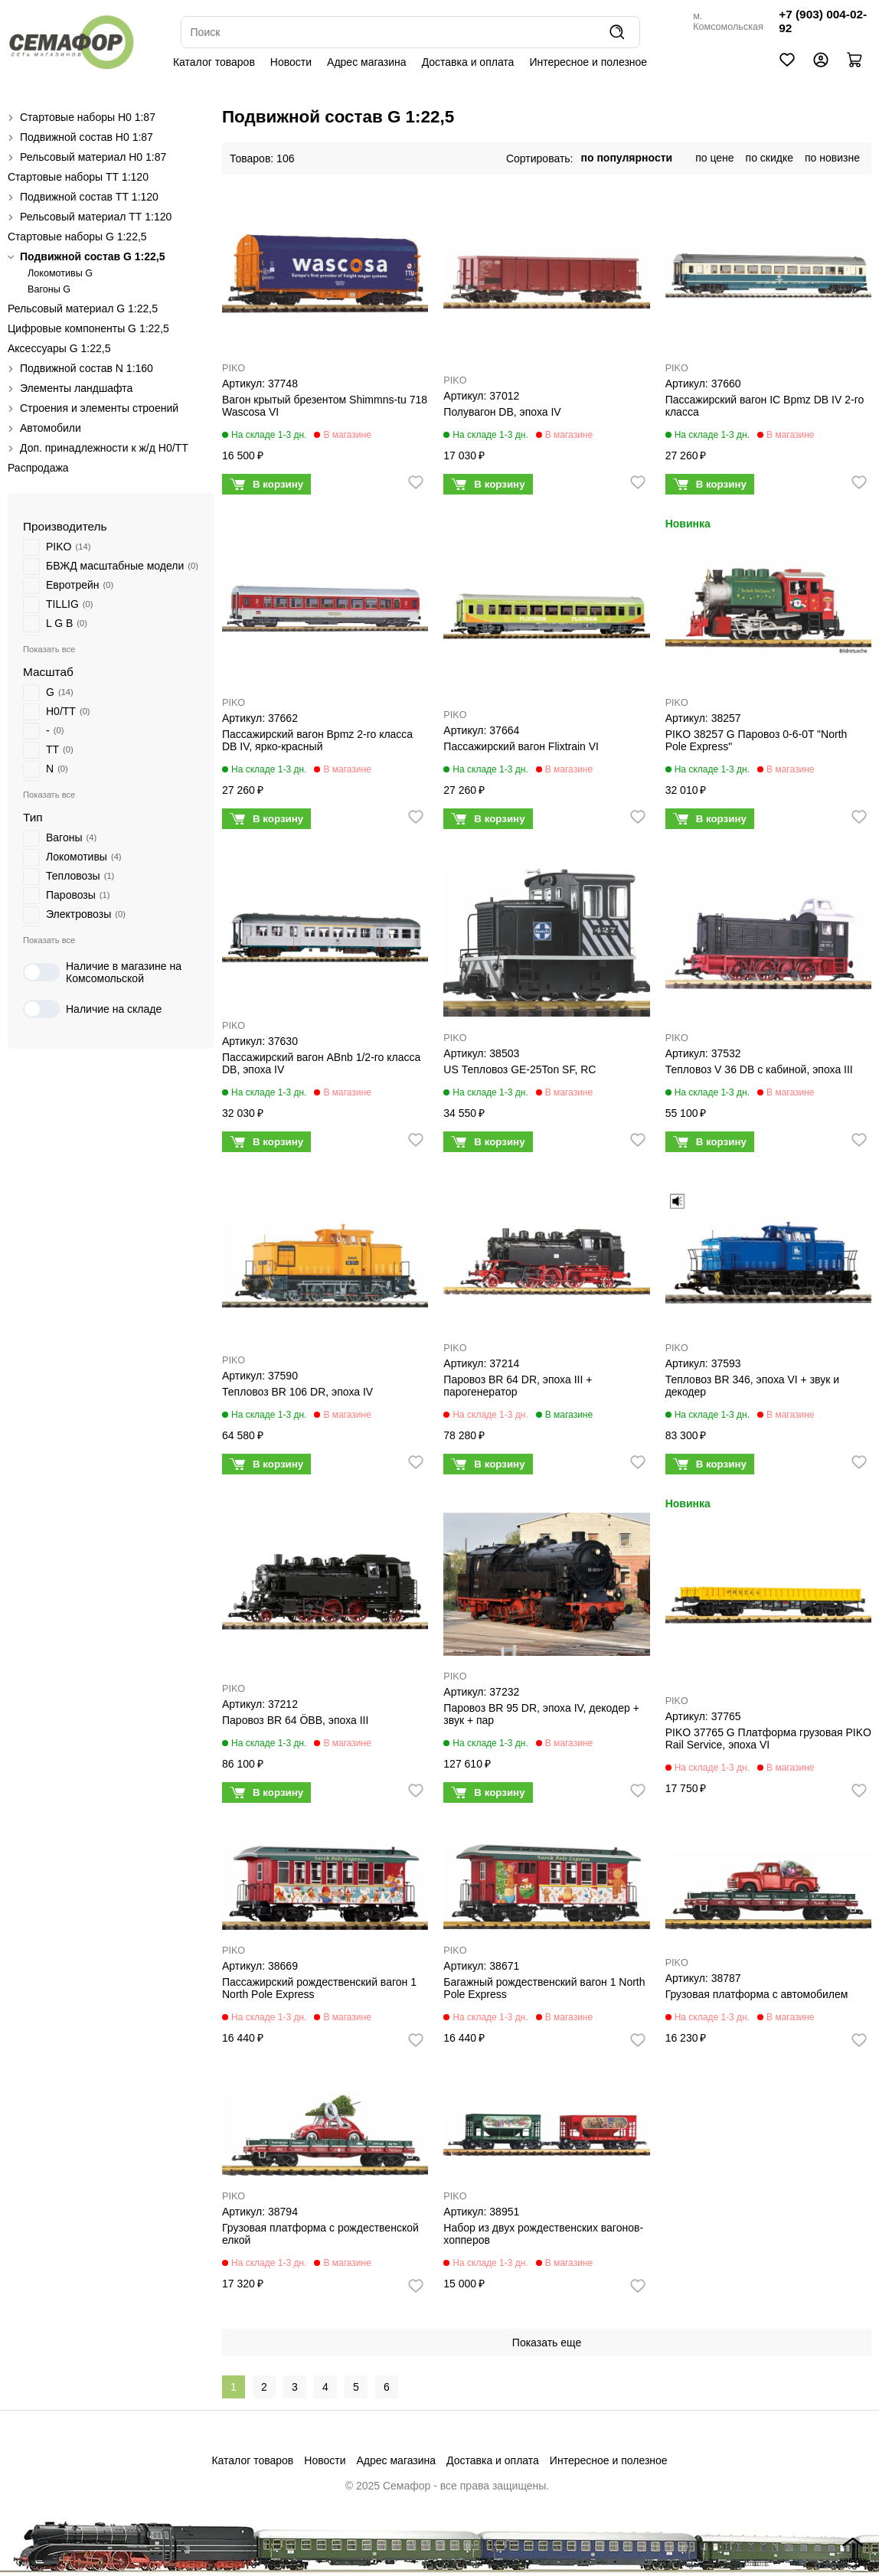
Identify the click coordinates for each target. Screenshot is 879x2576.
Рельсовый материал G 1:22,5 (83, 308)
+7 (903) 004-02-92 (823, 21)
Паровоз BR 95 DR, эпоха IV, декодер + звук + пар (541, 1714)
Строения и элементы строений (99, 408)
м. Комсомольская (728, 21)
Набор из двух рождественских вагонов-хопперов (543, 2234)
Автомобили (50, 428)
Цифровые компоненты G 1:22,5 (88, 328)
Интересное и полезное (588, 62)
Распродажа (38, 468)
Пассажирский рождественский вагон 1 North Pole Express (319, 1988)
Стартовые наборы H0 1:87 (87, 117)
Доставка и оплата (468, 62)
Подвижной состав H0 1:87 (86, 137)
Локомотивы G (60, 273)
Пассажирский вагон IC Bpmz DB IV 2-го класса (764, 405)
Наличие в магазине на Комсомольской (102, 972)
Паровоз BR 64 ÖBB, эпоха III (295, 1720)
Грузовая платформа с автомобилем (756, 1994)
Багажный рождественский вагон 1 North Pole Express (544, 1988)
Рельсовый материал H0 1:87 (93, 157)
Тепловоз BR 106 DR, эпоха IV (297, 1392)
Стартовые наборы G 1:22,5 (77, 236)
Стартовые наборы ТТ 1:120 (78, 177)
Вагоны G (49, 289)
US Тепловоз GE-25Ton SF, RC (519, 1069)
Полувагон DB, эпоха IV (501, 412)
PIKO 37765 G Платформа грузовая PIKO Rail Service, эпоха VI (768, 1738)
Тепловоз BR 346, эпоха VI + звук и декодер (752, 1385)
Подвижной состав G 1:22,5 (92, 256)
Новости (291, 62)
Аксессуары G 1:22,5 (59, 348)
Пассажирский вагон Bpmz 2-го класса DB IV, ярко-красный (317, 740)
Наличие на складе (92, 1009)
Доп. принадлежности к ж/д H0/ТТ (104, 448)
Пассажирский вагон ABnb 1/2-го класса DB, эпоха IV (321, 1063)
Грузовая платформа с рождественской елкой (320, 2234)
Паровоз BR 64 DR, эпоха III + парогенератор (517, 1385)
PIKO (233, 368)
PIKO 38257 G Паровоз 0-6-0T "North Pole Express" (756, 740)
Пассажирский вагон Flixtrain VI (521, 746)
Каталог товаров (214, 62)
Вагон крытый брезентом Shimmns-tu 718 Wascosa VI (324, 405)
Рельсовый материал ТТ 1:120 (96, 217)
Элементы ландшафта (76, 388)
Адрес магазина (367, 62)
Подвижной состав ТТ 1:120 (89, 197)
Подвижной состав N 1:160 (86, 368)
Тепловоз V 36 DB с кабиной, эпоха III (759, 1069)
